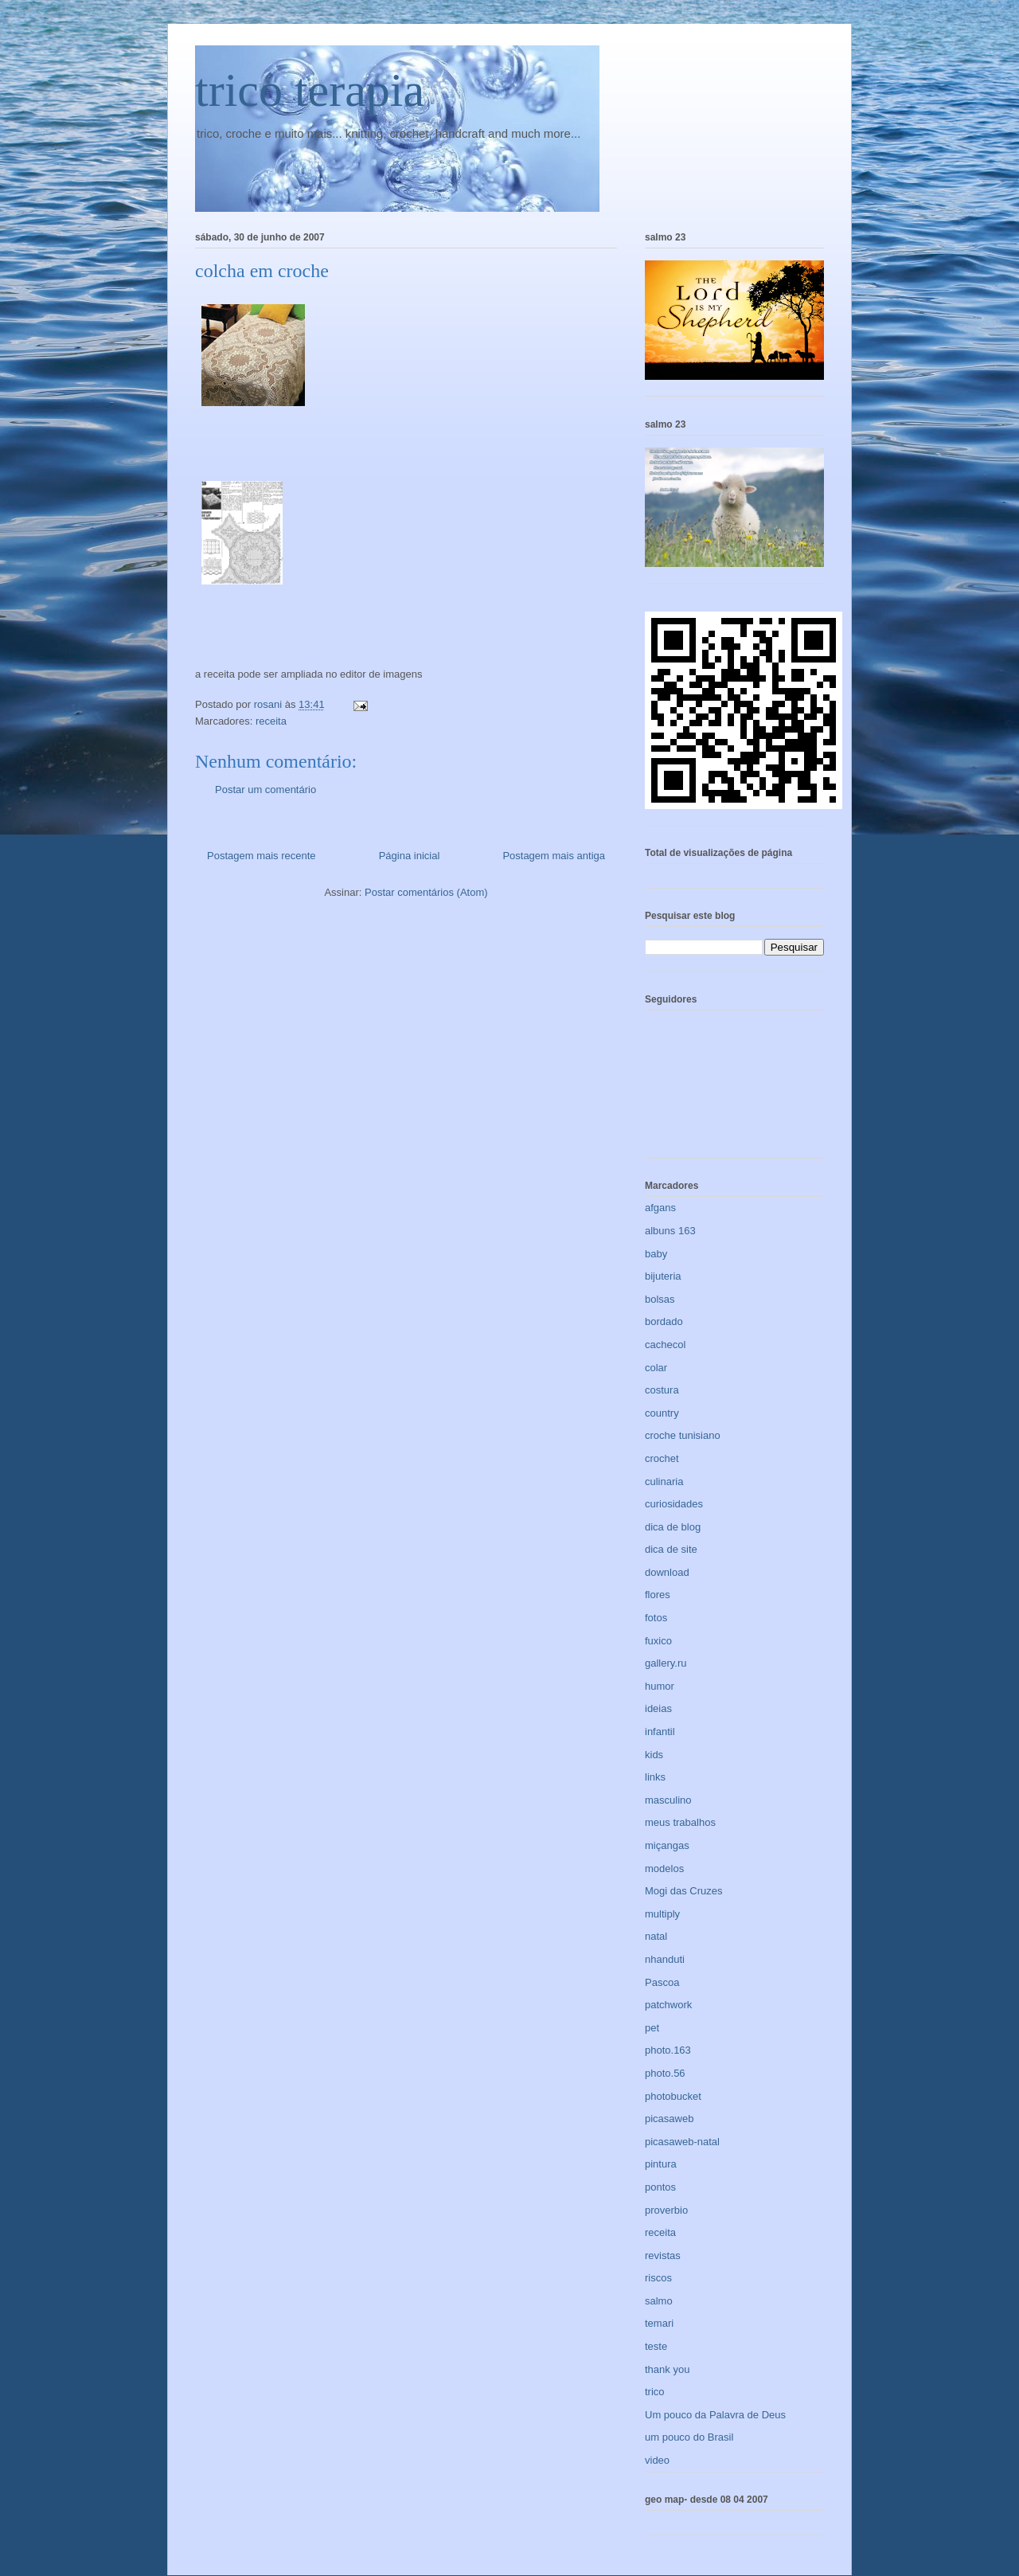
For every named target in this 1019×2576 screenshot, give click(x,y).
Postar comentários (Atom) (426, 892)
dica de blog (673, 1527)
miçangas (667, 1845)
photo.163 (668, 2050)
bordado (664, 1321)
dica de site (671, 1549)
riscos (658, 2278)
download (667, 1572)
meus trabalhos (680, 1822)
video (657, 2460)
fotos (656, 1618)
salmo (659, 2301)
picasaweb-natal (682, 2142)
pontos (660, 2187)
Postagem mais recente (261, 856)
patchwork (668, 2005)
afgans (660, 1208)
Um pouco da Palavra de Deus (715, 2415)
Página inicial (409, 856)
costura (662, 1390)
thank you (667, 2369)
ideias (658, 1708)
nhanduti (665, 1959)
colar (656, 1368)
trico (655, 2392)
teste (656, 2346)
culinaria (664, 1481)
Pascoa (662, 1982)
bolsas (660, 1299)
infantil (660, 1732)
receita (271, 721)
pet (652, 2028)
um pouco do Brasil (689, 2437)
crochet (662, 1458)
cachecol (665, 1345)
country (662, 1413)
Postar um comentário (265, 789)
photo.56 (665, 2073)
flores (657, 1595)
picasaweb (669, 2119)
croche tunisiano (682, 1435)
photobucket (673, 2096)
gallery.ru (666, 1663)
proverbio (666, 2210)
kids (654, 1755)
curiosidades (674, 1504)
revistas (663, 2255)
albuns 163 (670, 1231)
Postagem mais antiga (553, 856)
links (655, 1777)
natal (656, 1936)
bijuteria (663, 1276)
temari (659, 2323)
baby (656, 1254)
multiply (662, 1914)
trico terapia (309, 90)
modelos (664, 1868)
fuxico (658, 1641)
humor (659, 1686)
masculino (668, 1800)
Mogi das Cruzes (684, 1891)
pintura (661, 2164)
